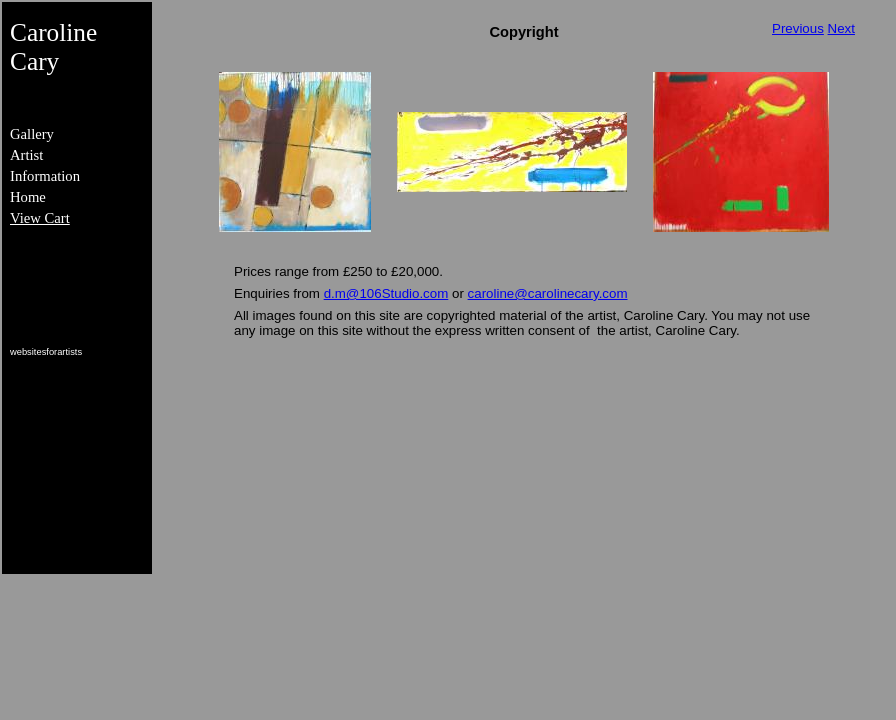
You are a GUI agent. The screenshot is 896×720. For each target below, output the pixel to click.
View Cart (40, 218)
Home (28, 197)
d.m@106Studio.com (386, 293)
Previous (798, 28)
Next (841, 28)
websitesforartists (46, 352)
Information (45, 176)
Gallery (32, 134)
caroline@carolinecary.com (548, 293)
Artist (26, 155)
